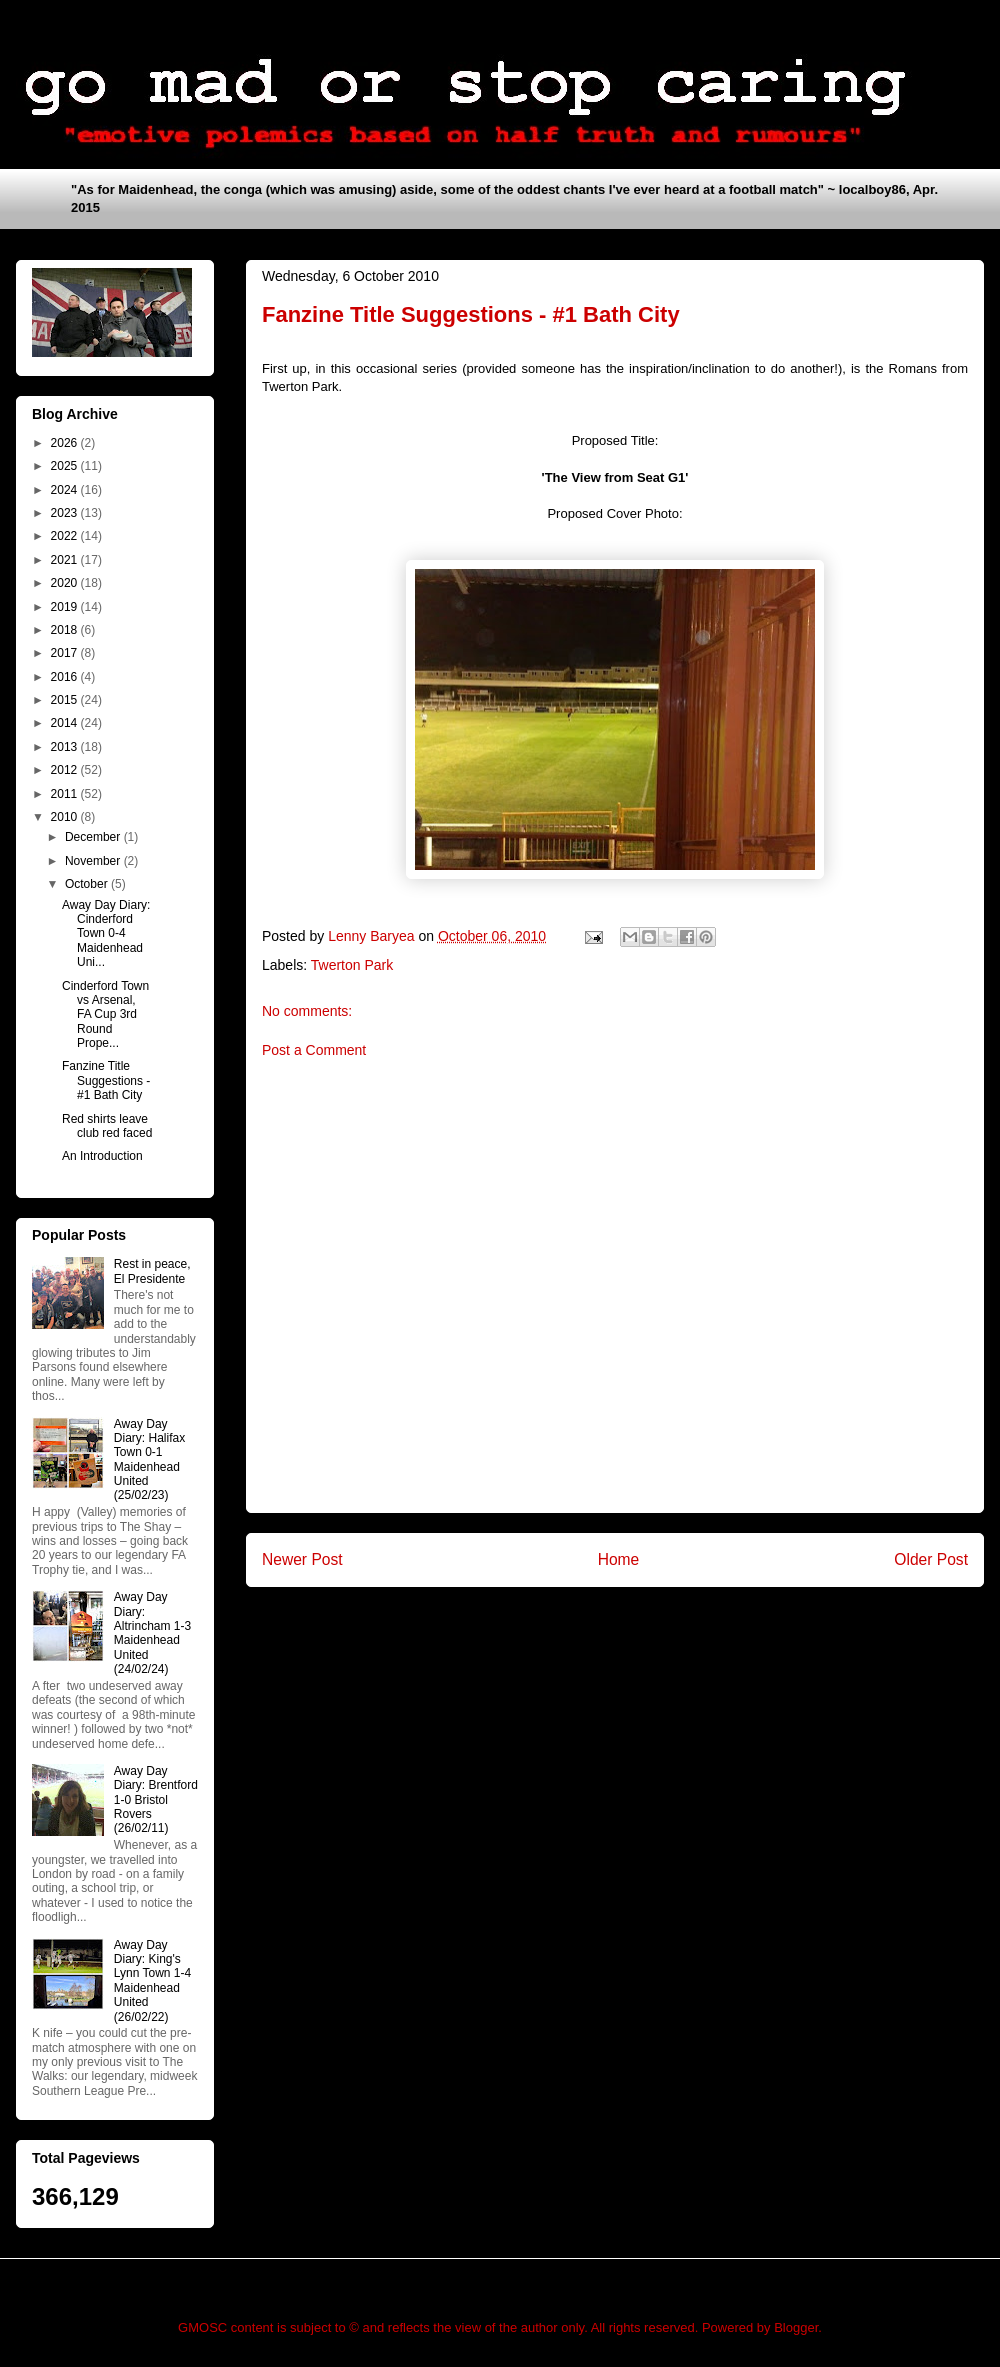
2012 (66, 770)
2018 (66, 630)
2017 (66, 653)
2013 (66, 747)
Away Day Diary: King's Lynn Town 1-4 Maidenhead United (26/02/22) (152, 1981)
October (88, 884)
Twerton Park (352, 965)
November (94, 861)
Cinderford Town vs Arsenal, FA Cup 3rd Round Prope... (105, 1015)
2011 (66, 794)
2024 (66, 490)
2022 (66, 536)
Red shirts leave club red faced (107, 1126)
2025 (66, 466)
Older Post (931, 1559)
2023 (66, 513)
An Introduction (102, 1156)
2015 (66, 700)
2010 (66, 817)
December (94, 837)
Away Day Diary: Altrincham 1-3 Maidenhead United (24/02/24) (152, 1633)
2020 (66, 583)
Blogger (796, 2327)
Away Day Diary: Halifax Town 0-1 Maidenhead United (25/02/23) (149, 1460)
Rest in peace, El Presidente (152, 1271)
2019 (66, 607)
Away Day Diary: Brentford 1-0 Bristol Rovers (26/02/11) (156, 1800)
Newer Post (302, 1559)
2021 (66, 560)
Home (619, 1559)
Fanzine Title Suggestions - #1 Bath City (106, 1080)
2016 (66, 677)
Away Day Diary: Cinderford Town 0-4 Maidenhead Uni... (106, 934)
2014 (66, 723)
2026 (66, 443)
